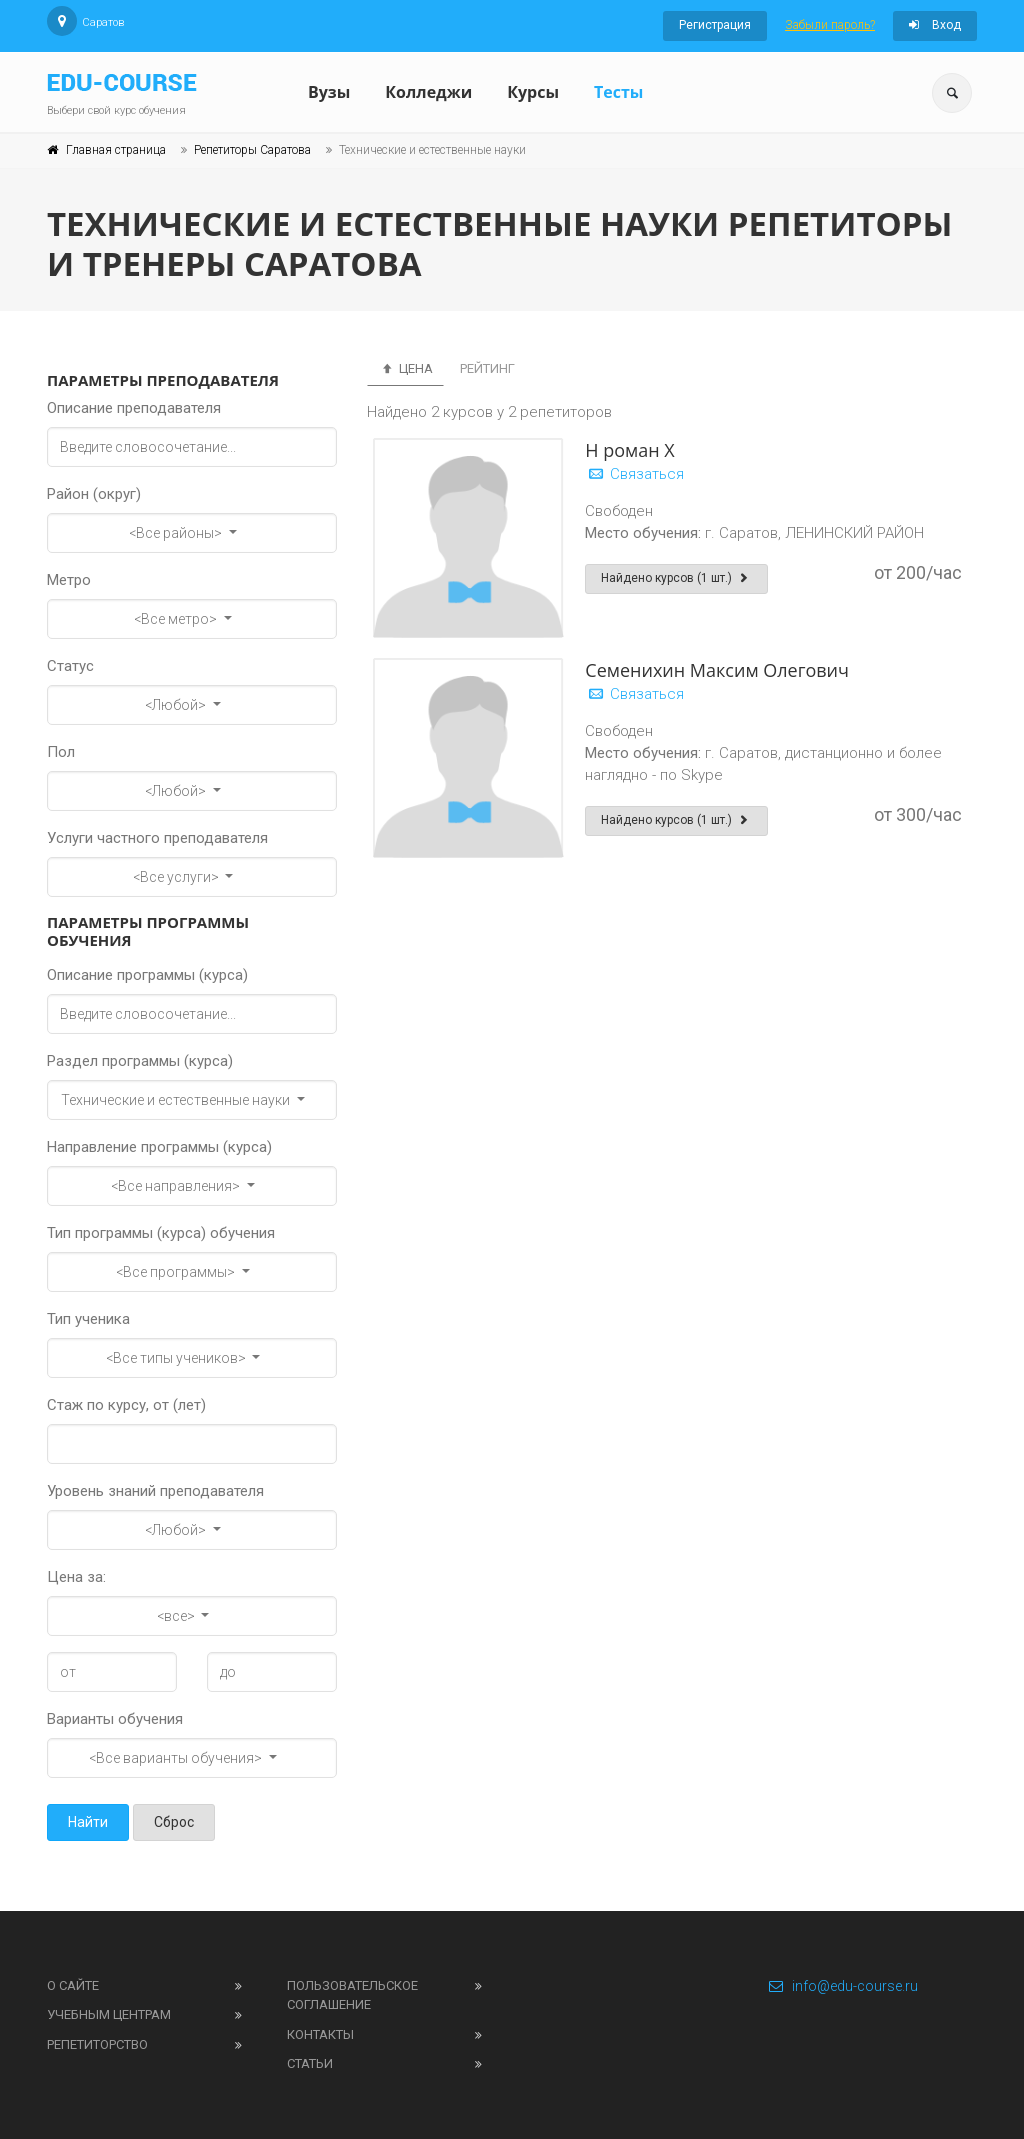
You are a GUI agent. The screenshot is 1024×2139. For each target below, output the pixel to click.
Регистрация (715, 25)
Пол (61, 752)
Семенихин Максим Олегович (717, 670)
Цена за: (76, 1577)
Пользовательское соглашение (352, 1995)
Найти (88, 1822)
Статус (70, 666)
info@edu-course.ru (842, 1986)
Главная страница (116, 150)
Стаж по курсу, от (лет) (126, 1405)
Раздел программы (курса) (140, 1061)
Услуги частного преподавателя (157, 838)
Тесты (618, 92)
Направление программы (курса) (159, 1147)
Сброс (174, 1822)
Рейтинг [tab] (487, 368)
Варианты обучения (115, 1719)
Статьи (310, 2063)
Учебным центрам (109, 2014)
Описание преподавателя (134, 408)
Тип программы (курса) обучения (161, 1233)
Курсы (533, 92)
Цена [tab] (405, 368)
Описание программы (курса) (147, 975)
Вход (935, 25)
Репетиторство (97, 2044)
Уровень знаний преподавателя (155, 1491)
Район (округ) (94, 494)
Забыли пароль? (830, 25)
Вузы (329, 92)
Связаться (634, 474)
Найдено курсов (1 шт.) (676, 578)
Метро (69, 580)
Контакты (320, 2034)
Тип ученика (88, 1319)
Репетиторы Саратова (252, 150)
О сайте (73, 1985)
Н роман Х (629, 450)
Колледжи (428, 92)
